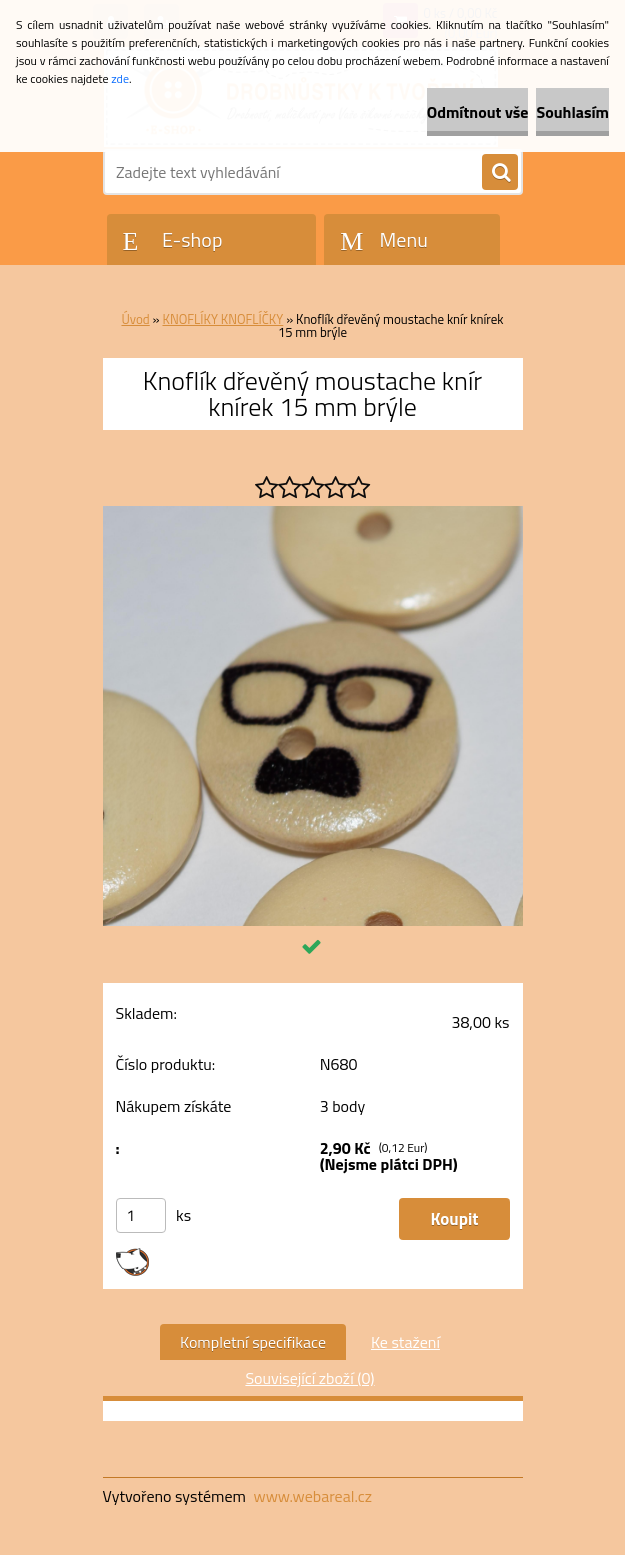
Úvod (135, 319)
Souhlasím (572, 112)
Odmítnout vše (478, 112)
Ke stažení (405, 1342)
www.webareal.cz (312, 1496)
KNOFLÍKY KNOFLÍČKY (222, 319)
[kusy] (141, 1215)
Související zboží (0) (309, 1378)
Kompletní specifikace (253, 1342)
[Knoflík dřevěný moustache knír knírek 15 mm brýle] (313, 514)
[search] (500, 173)
